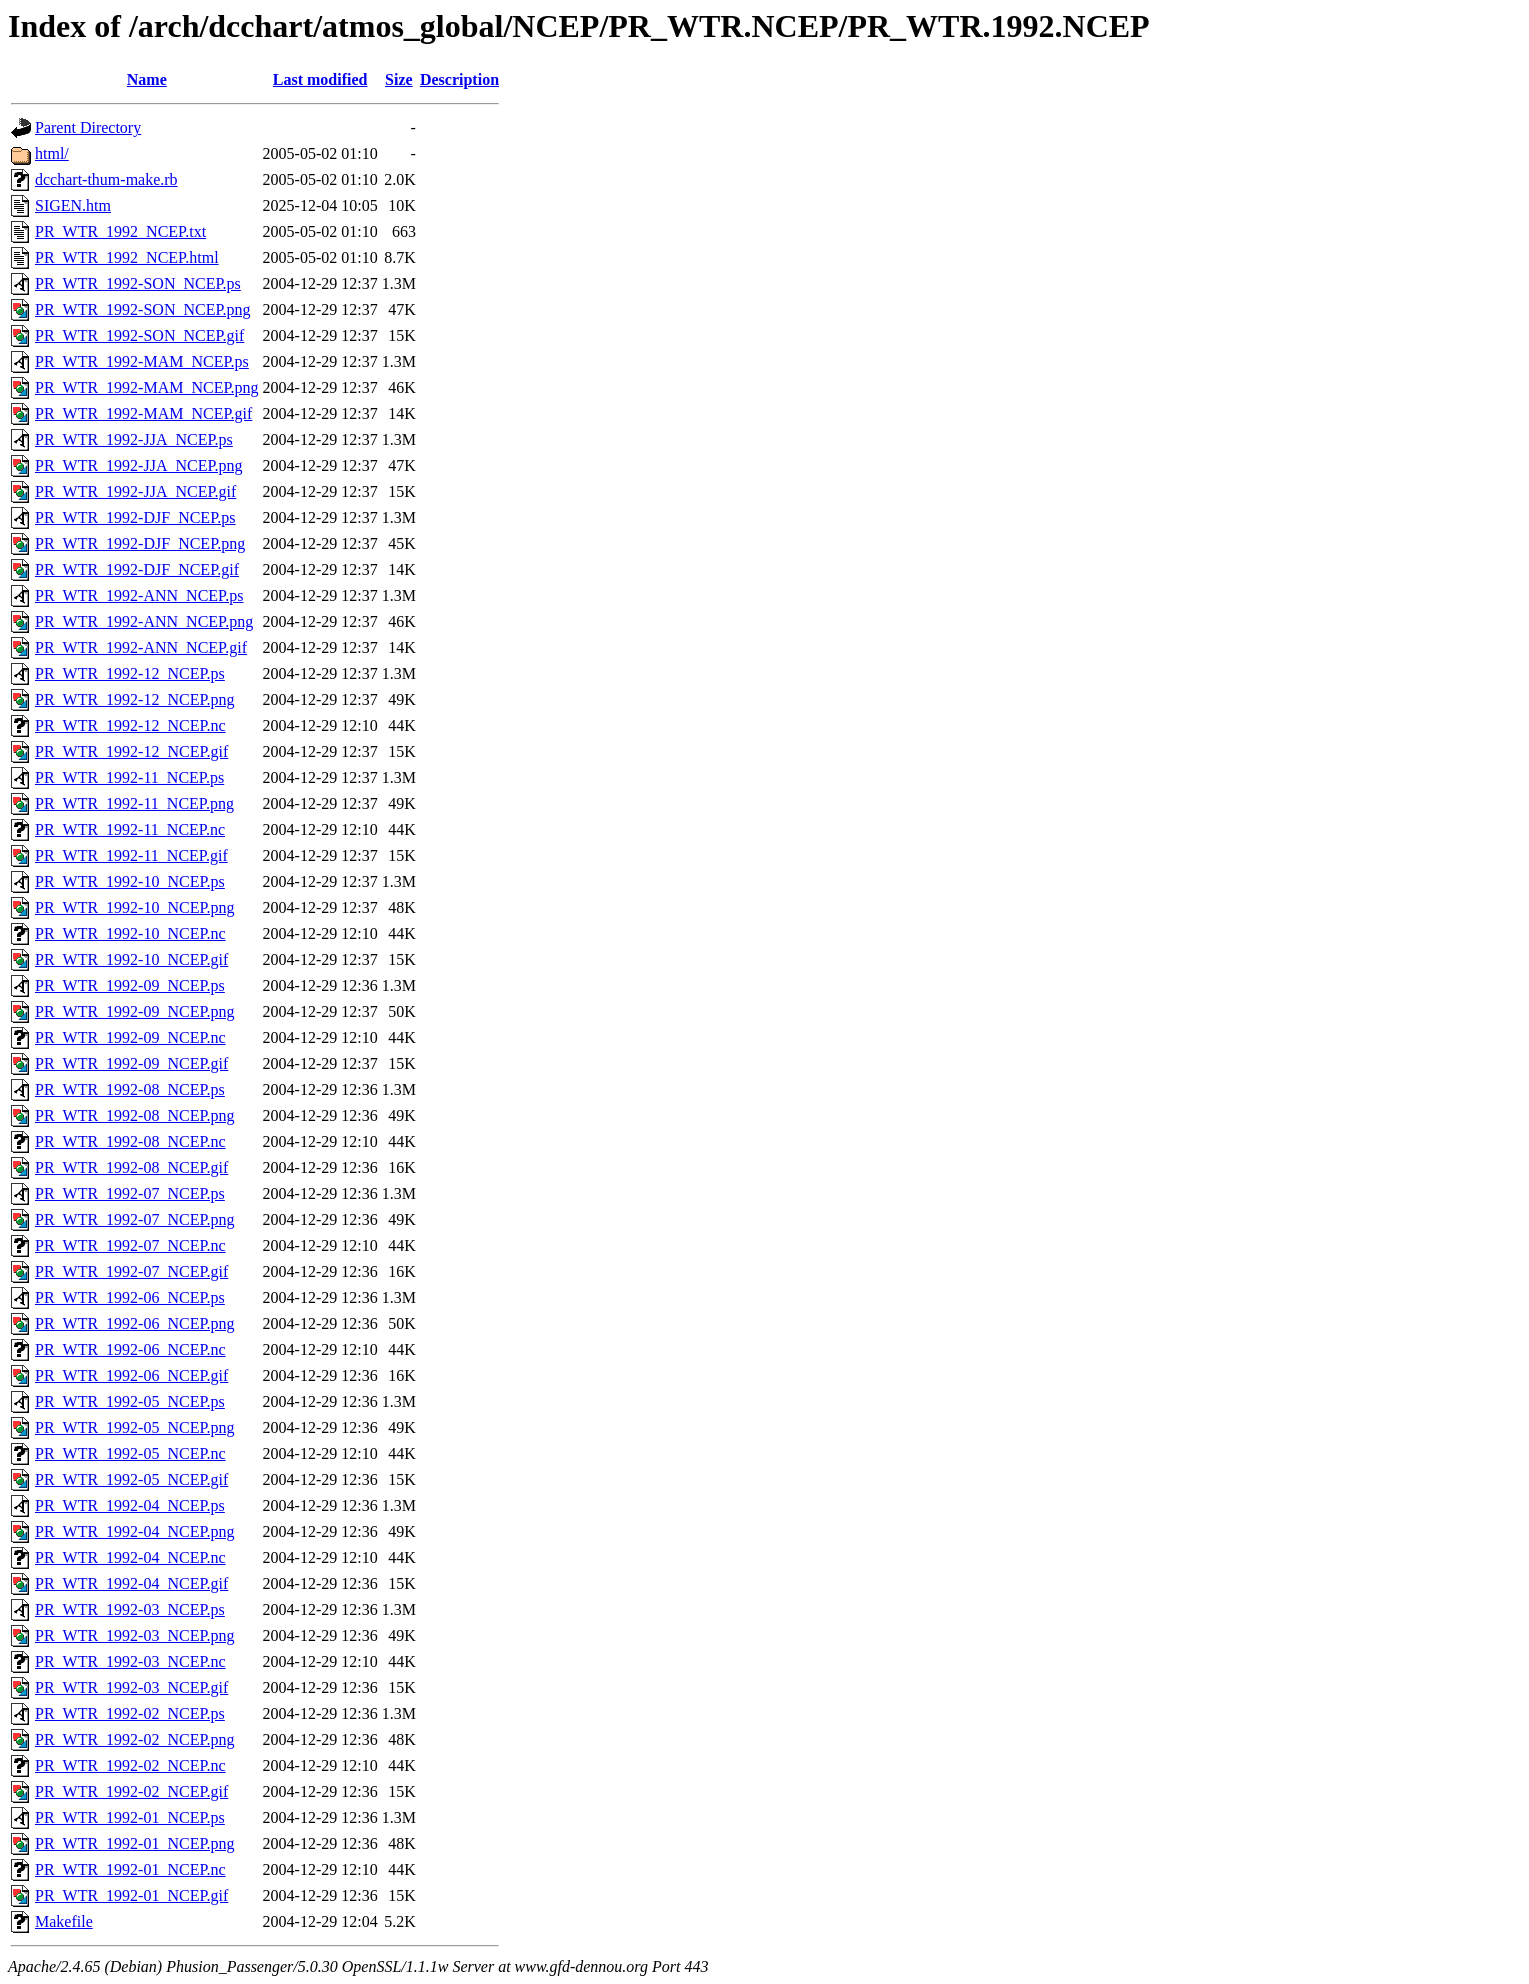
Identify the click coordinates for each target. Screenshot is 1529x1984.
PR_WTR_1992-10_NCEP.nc (130, 933)
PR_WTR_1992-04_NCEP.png (135, 1531)
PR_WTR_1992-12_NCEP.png (135, 699)
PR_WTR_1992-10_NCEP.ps (130, 881)
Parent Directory (88, 127)
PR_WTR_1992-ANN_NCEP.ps (139, 595)
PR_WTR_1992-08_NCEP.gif (131, 1167)
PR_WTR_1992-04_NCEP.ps (130, 1505)
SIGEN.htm (73, 205)
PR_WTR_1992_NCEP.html (127, 257)
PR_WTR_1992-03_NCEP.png (135, 1635)
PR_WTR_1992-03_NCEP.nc (130, 1661)
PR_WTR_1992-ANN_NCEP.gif (141, 647)
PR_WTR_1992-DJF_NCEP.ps (135, 517)
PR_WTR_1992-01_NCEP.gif (131, 1895)
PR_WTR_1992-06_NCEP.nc (130, 1349)
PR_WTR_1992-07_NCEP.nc (130, 1245)
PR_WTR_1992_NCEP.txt (120, 231)
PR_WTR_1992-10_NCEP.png (135, 907)
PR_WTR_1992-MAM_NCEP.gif (143, 413)
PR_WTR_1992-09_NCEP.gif (131, 1063)
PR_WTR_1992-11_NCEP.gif (131, 855)
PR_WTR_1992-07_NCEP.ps (130, 1193)
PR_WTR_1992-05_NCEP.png (135, 1427)
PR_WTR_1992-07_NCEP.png (135, 1219)
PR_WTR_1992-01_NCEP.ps (130, 1817)
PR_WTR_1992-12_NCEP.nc (130, 725)
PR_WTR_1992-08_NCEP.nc (130, 1141)
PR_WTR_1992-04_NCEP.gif (131, 1583)
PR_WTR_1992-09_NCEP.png (135, 1011)
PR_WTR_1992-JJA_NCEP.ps (134, 439)
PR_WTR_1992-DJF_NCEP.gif (137, 569)
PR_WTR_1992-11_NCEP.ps (129, 777)
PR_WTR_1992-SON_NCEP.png (143, 309)
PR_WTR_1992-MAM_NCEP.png (147, 387)
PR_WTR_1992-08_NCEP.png (135, 1115)
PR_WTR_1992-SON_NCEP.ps (138, 283)
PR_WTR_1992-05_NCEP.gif (131, 1479)
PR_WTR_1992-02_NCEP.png (135, 1739)
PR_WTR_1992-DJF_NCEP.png (140, 543)
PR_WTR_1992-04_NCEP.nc (130, 1557)
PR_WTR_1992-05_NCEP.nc (130, 1453)
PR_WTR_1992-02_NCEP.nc (130, 1765)
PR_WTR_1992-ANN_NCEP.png (144, 621)
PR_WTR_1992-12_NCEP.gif (131, 751)
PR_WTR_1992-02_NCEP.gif (131, 1791)
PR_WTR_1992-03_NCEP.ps (130, 1609)
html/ (52, 153)
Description (459, 79)
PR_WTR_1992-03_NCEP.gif (131, 1687)
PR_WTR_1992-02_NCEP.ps (130, 1713)
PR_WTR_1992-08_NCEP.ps (130, 1089)
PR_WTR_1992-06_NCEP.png (135, 1323)
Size (399, 79)
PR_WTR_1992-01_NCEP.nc (130, 1869)
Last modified (320, 79)
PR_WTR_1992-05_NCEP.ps (130, 1401)
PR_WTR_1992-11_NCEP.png (134, 803)
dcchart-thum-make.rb (106, 179)
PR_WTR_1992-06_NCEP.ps (130, 1297)
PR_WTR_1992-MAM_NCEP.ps (142, 361)
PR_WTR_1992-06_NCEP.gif (131, 1375)
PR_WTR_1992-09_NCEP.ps (130, 985)
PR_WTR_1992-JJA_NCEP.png (139, 465)
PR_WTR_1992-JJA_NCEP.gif (135, 491)
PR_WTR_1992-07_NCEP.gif (131, 1271)
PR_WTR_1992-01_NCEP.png (135, 1843)
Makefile (64, 1921)
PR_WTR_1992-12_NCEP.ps (130, 673)
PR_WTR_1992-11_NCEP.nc (130, 829)
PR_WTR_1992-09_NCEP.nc (130, 1037)
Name (147, 79)
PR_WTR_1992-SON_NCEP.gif (139, 335)
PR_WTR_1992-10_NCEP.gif (131, 959)
